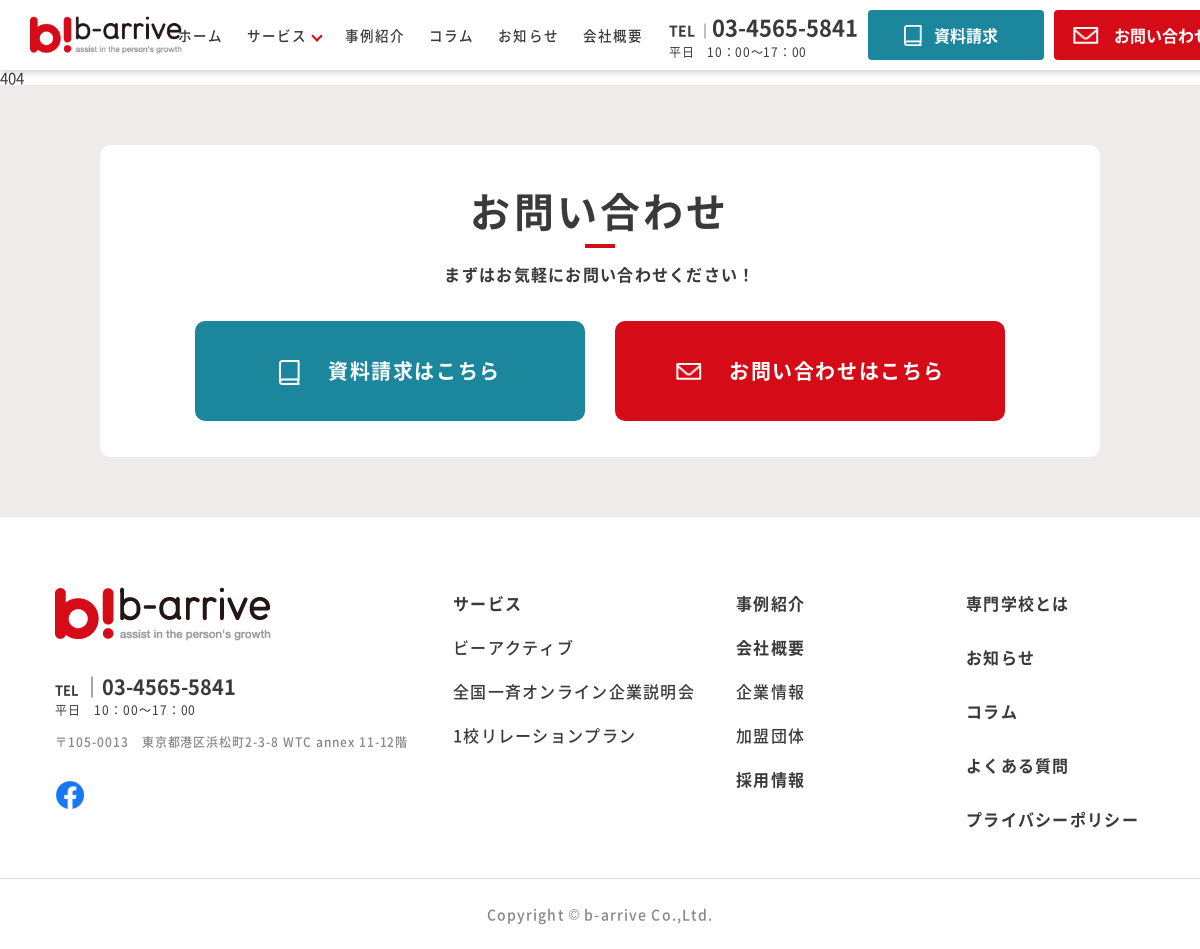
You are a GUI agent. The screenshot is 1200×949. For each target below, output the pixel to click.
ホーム (200, 35)
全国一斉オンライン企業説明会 (574, 691)
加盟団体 (770, 735)
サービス (487, 603)
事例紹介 (375, 35)
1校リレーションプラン (544, 735)
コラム (451, 35)
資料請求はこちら (414, 370)
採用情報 (770, 779)
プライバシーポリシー (1052, 819)
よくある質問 (1018, 765)
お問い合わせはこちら (837, 370)
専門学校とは (1018, 603)
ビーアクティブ (513, 647)
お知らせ (528, 35)
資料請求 (966, 35)
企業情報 (770, 691)
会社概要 (613, 35)
